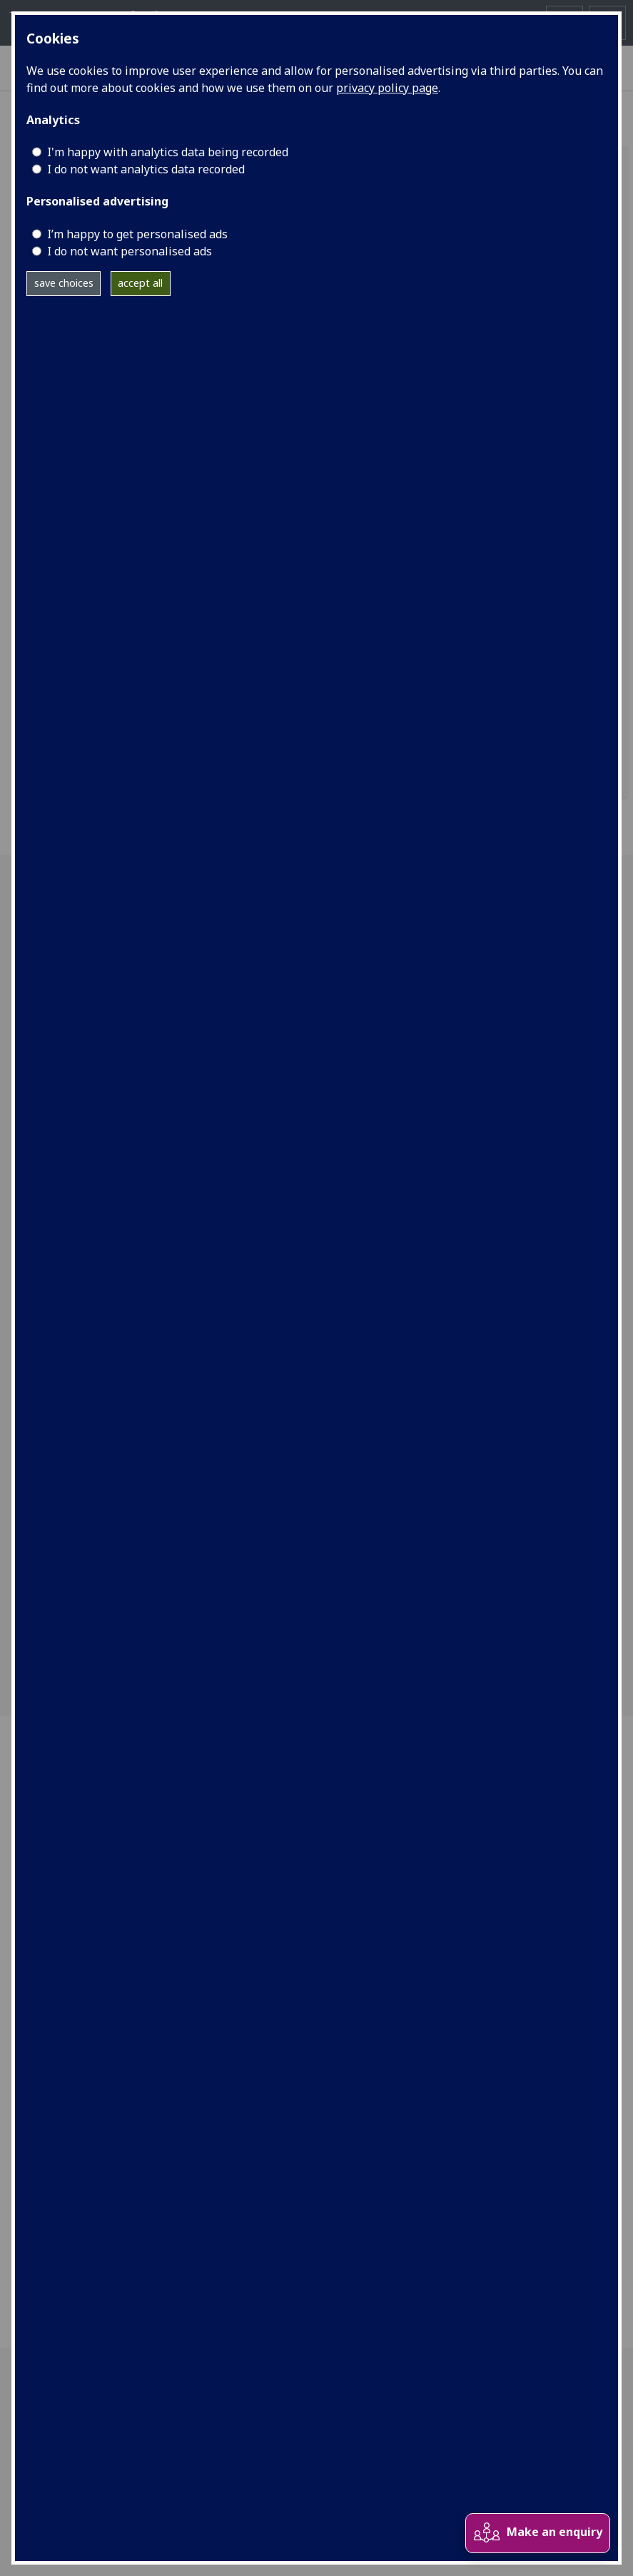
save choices (63, 283)
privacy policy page (387, 88)
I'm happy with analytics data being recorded (167, 152)
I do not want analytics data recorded (146, 169)
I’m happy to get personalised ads (137, 234)
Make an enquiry (537, 2532)
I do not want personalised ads (129, 251)
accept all (140, 283)
